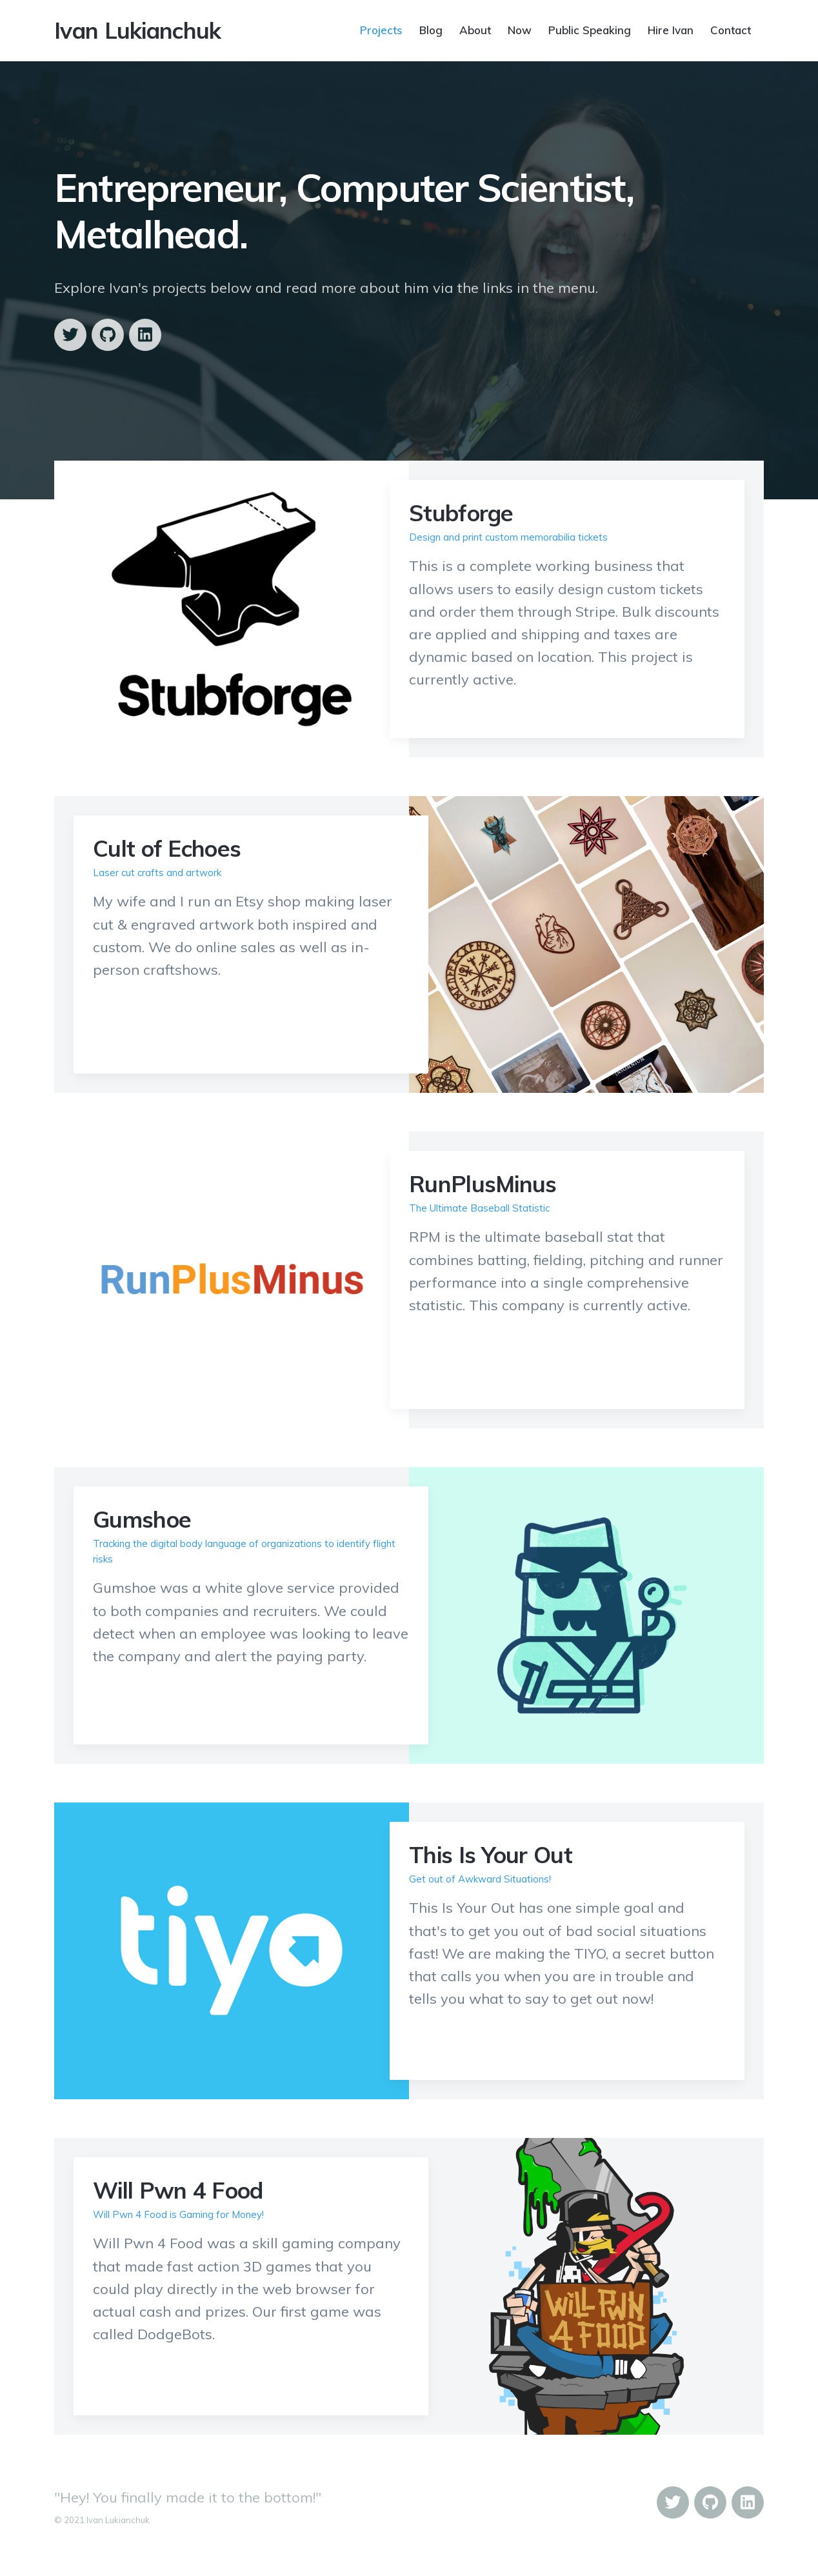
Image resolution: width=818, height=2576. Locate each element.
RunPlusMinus (483, 1184)
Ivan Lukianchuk (137, 30)
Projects (381, 29)
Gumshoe (142, 1519)
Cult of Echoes (167, 848)
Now (520, 29)
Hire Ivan (670, 29)
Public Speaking (589, 29)
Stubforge (461, 513)
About (475, 29)
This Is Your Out (490, 1855)
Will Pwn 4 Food (178, 2190)
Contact (730, 29)
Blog (431, 29)
